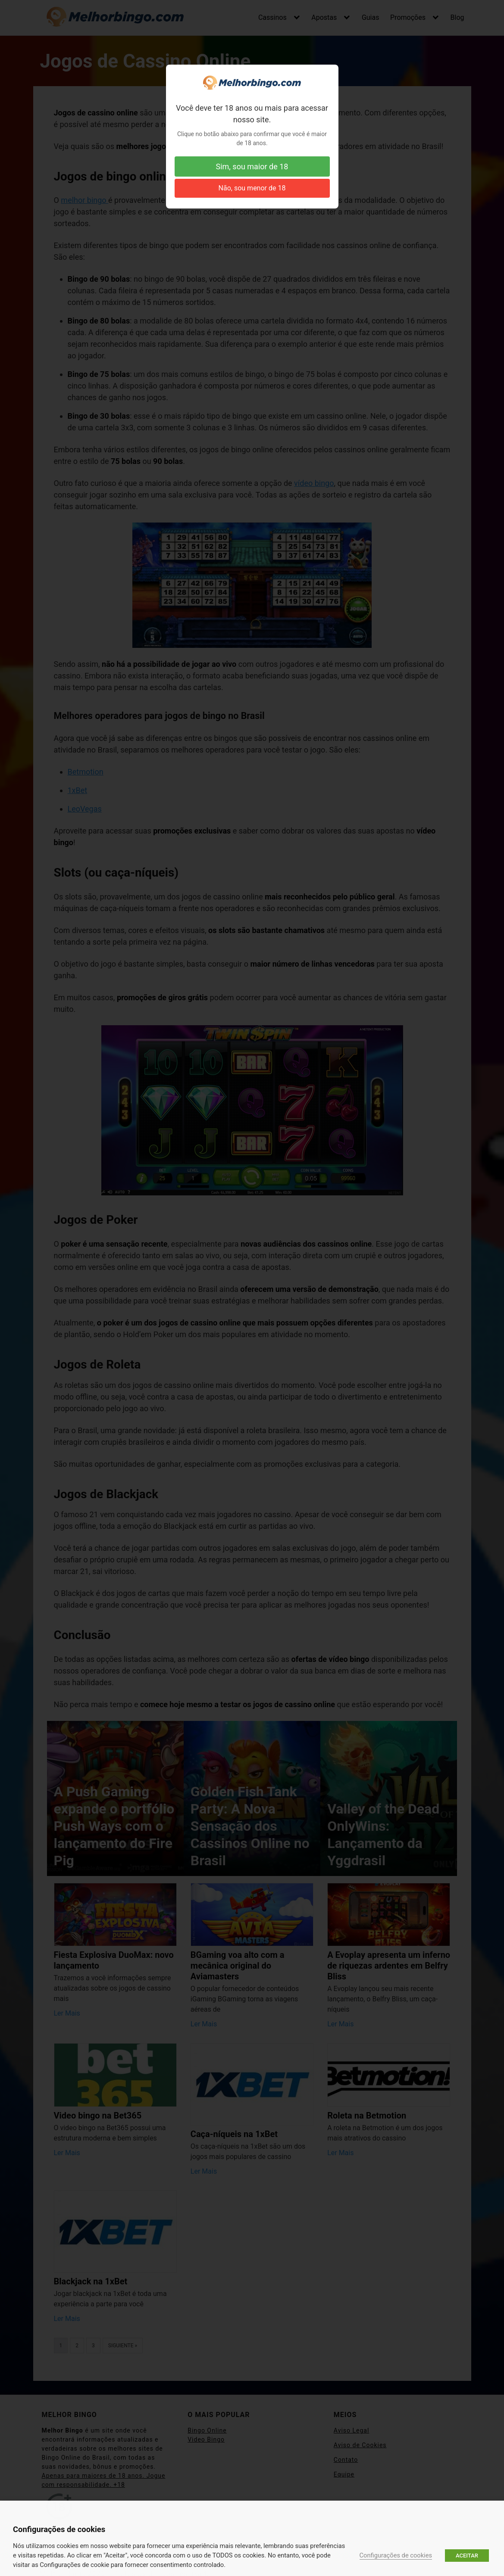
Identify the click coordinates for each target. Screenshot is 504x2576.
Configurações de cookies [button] (396, 2555)
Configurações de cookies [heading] (59, 2529)
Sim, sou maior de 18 (252, 166)
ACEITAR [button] (467, 2555)
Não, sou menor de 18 (252, 188)
